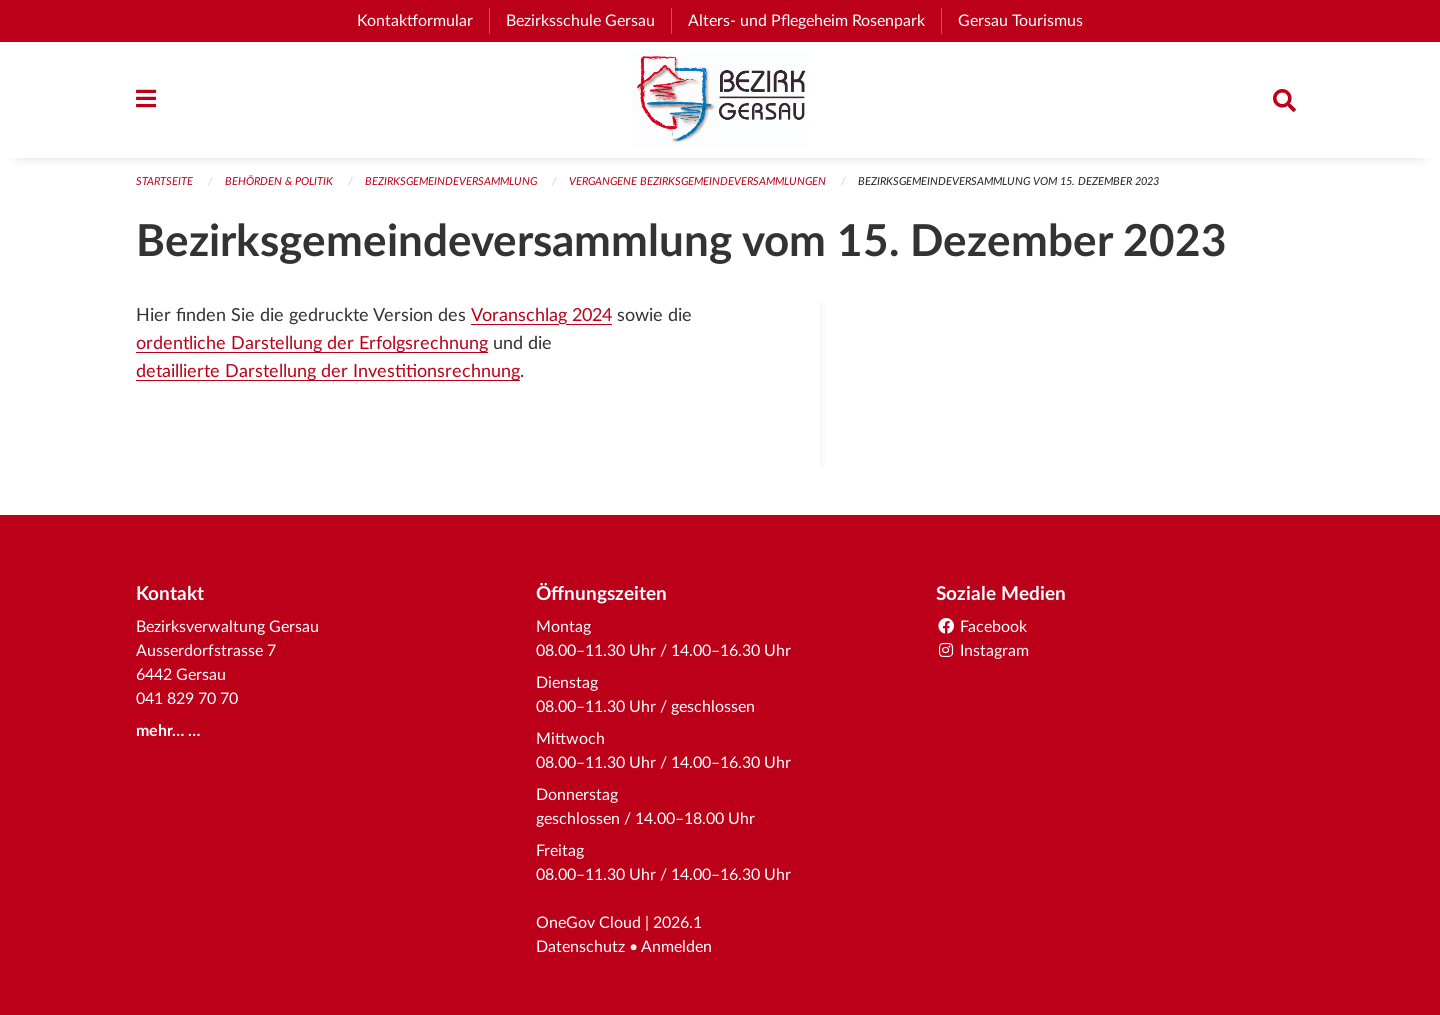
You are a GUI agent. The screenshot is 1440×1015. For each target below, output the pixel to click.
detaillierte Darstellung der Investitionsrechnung (328, 371)
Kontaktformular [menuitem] (415, 21)
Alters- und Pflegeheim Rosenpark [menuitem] (814, 21)
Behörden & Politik (279, 181)
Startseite (164, 181)
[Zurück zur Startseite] (720, 100)
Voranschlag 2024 (541, 315)
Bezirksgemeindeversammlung (451, 181)
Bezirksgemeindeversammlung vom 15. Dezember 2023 (1008, 181)
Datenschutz (580, 947)
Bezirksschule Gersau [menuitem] (588, 21)
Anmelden (676, 947)
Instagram (982, 651)
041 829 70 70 (187, 699)
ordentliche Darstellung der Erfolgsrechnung (312, 343)
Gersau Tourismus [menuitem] (1028, 21)
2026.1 (677, 923)
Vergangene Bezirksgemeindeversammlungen (697, 181)
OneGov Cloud (588, 923)
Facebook (981, 627)
